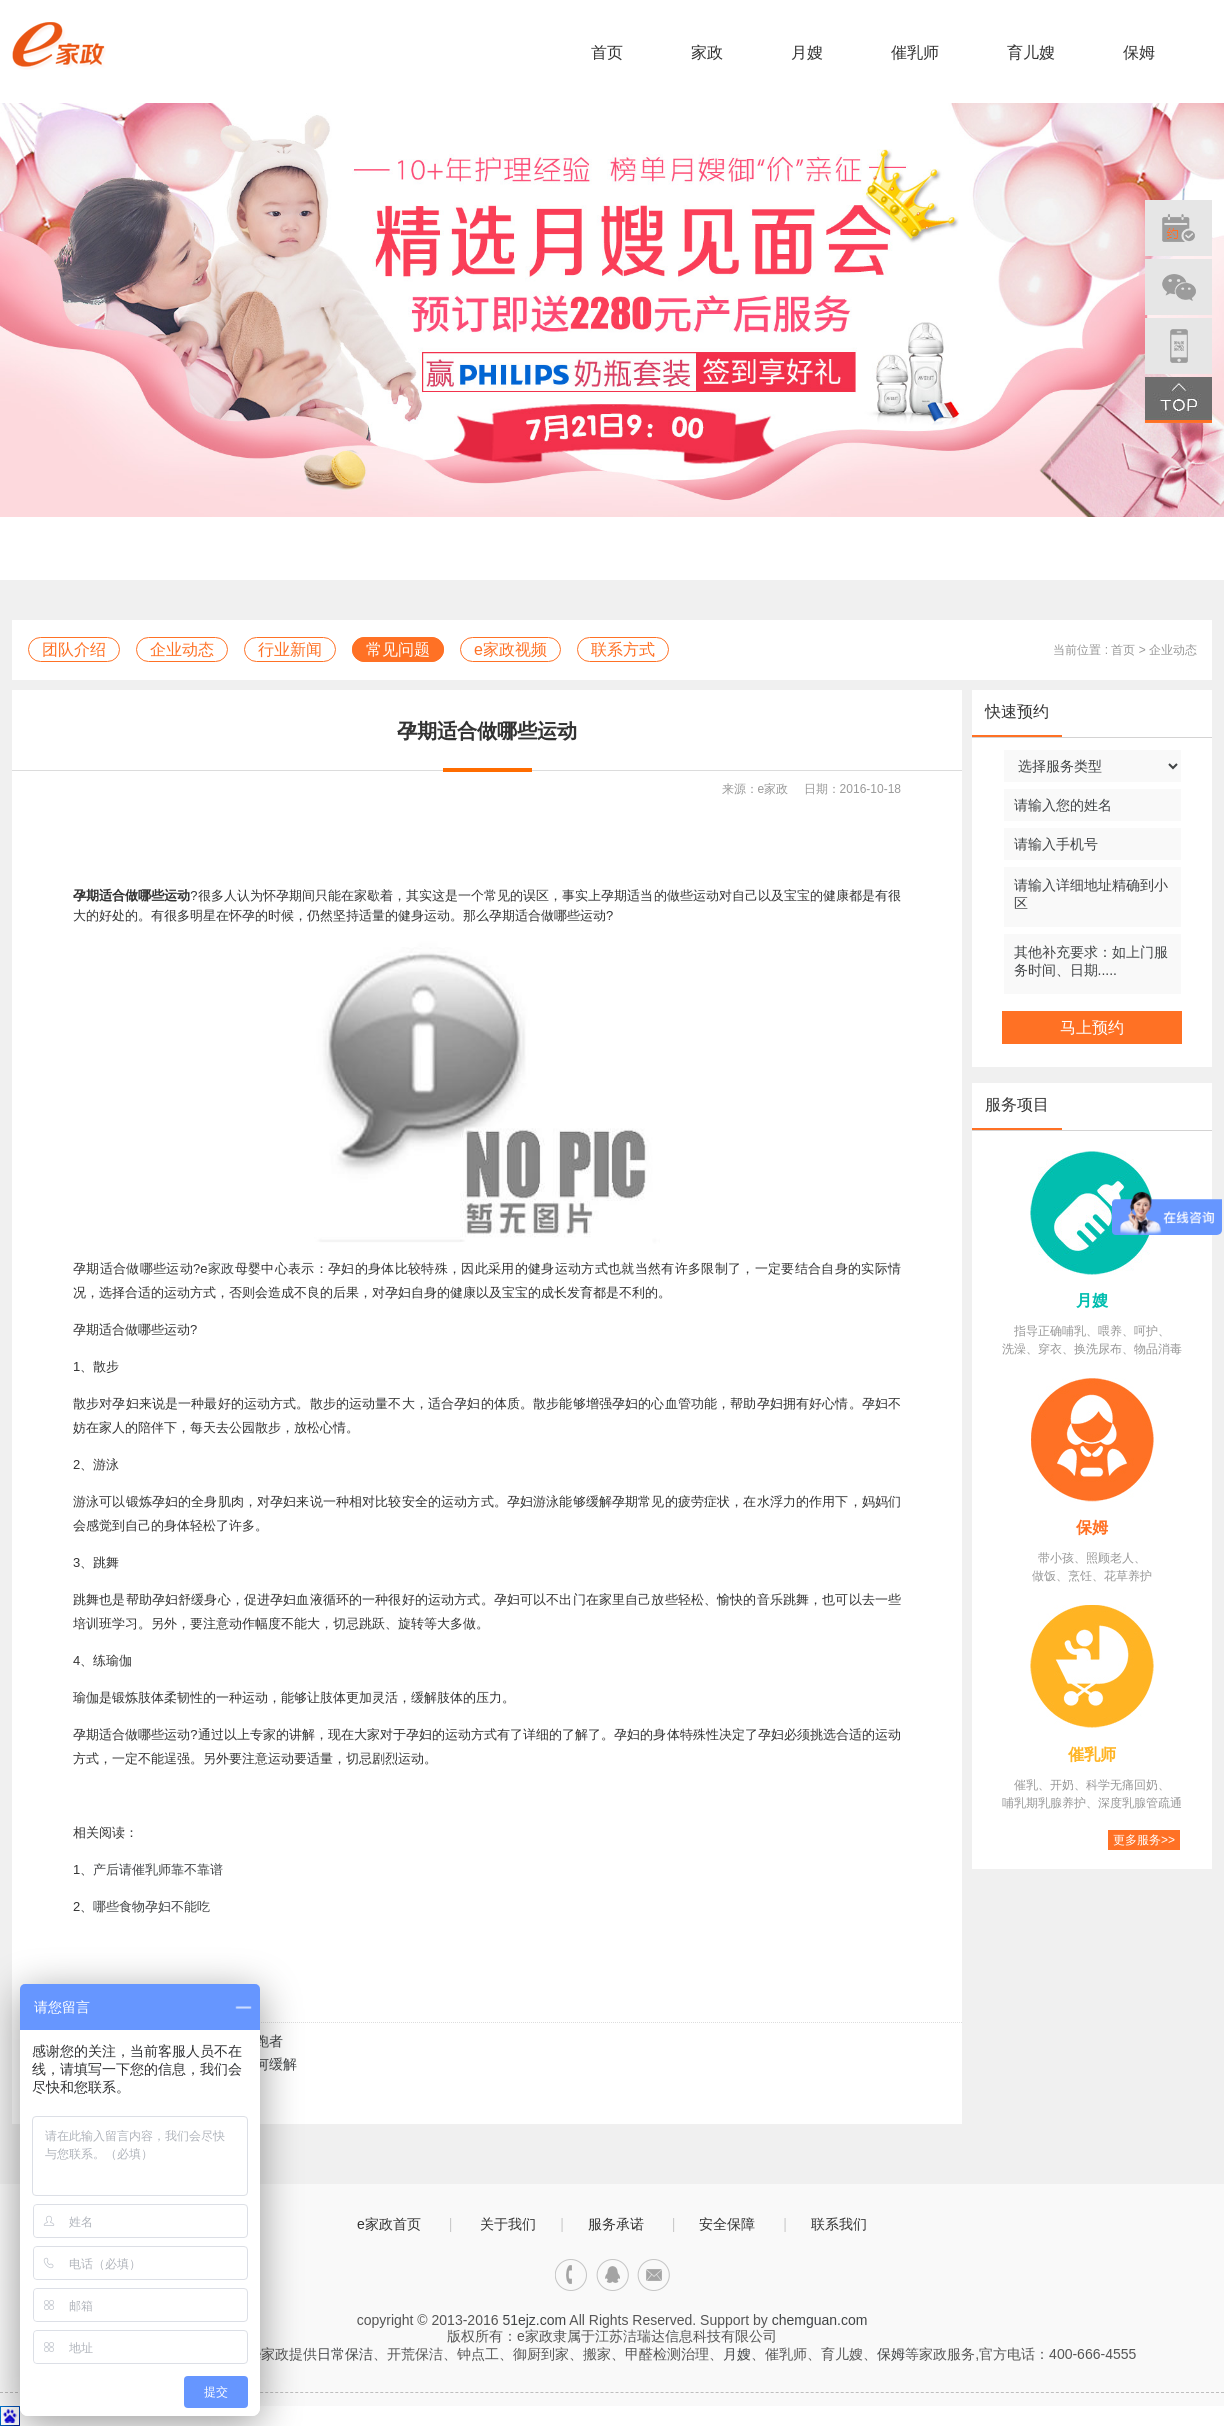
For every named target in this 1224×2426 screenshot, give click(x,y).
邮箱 (653, 2275)
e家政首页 (389, 2224)
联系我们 (839, 2224)
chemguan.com (820, 2320)
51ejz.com (534, 2320)
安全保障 (727, 2224)
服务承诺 (616, 2224)
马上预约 (1092, 1027)
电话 (571, 2275)
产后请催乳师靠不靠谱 (158, 1869)
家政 (707, 52)
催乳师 (915, 52)
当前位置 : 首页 (1094, 650)
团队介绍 (74, 649)
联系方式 (623, 649)
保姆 (1139, 52)
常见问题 (398, 649)
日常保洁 (345, 2354)
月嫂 (807, 52)
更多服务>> (1144, 1840)
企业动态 (182, 649)
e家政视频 (510, 649)
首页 (607, 52)
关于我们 (508, 2224)
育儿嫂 (1031, 52)
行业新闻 (290, 649)
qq (612, 2275)
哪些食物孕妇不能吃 (151, 1906)
